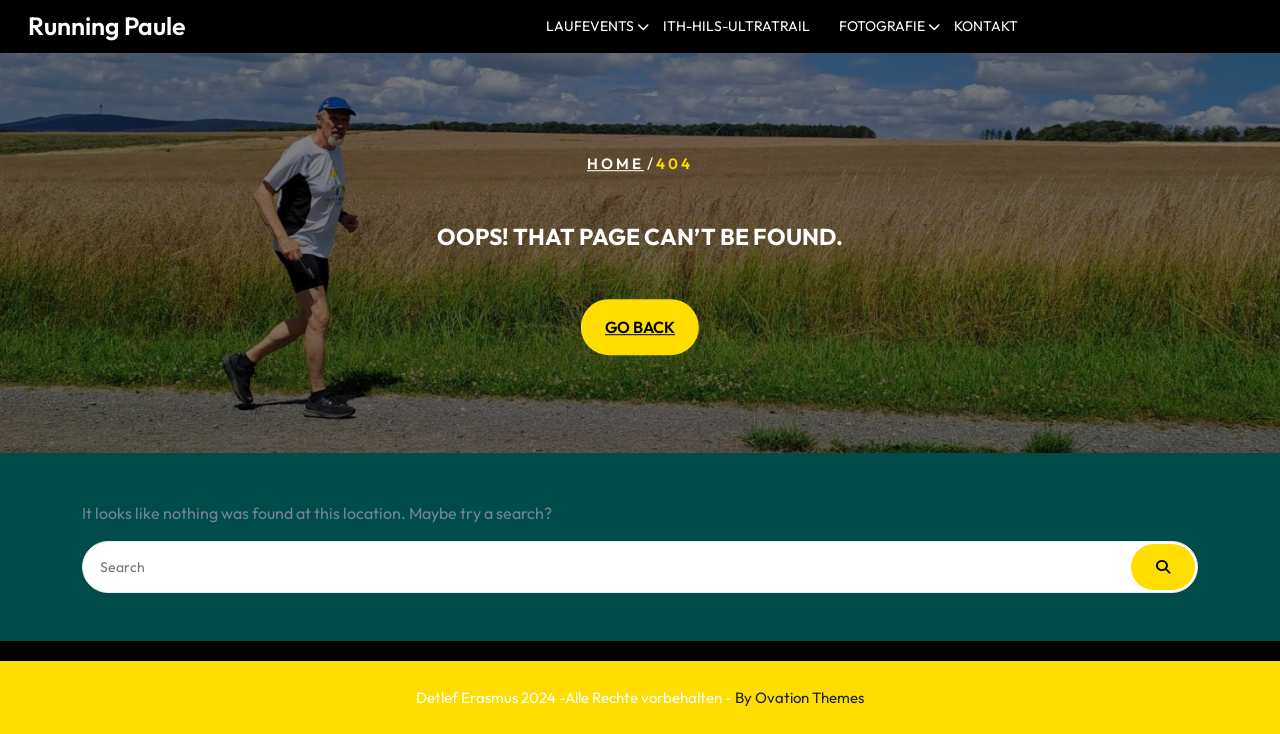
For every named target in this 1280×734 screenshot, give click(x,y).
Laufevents (590, 26)
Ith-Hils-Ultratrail (736, 26)
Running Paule (107, 26)
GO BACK (640, 327)
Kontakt (986, 26)
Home (615, 163)
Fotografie (882, 26)
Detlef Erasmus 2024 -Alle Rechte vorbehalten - (640, 697)
